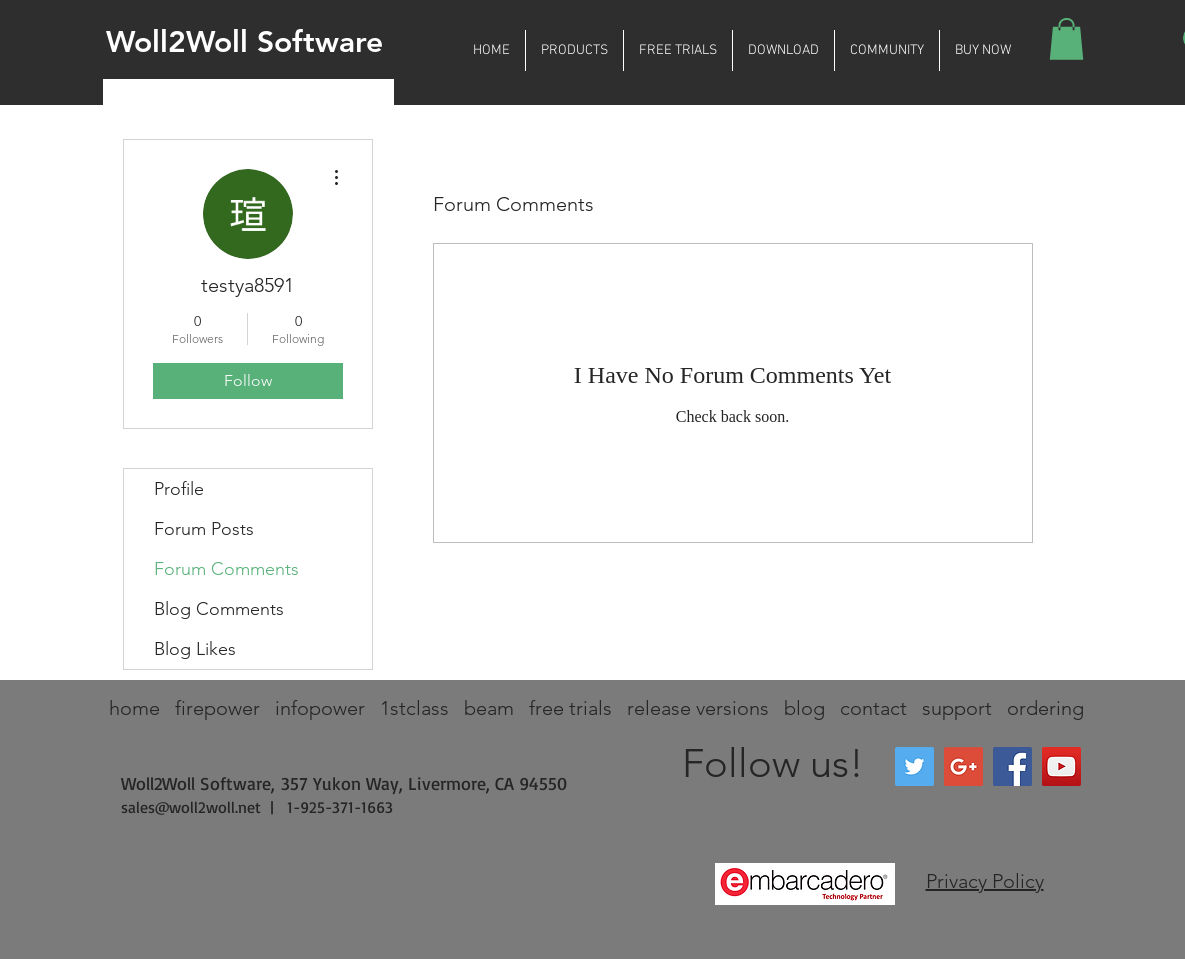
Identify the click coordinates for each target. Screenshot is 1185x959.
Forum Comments (226, 569)
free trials (570, 708)
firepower (217, 708)
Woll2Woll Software (244, 42)
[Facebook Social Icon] (1012, 766)
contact (873, 708)
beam (489, 708)
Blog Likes (195, 649)
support (957, 708)
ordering (1045, 708)
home (134, 708)
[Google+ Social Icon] (963, 766)
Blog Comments (219, 609)
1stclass (414, 708)
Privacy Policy (985, 881)
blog (804, 708)
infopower (320, 708)
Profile (179, 489)
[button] (574, 50)
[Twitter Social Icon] (914, 766)
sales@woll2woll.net (191, 807)
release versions (698, 708)
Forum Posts (204, 529)
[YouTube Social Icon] (1061, 766)
